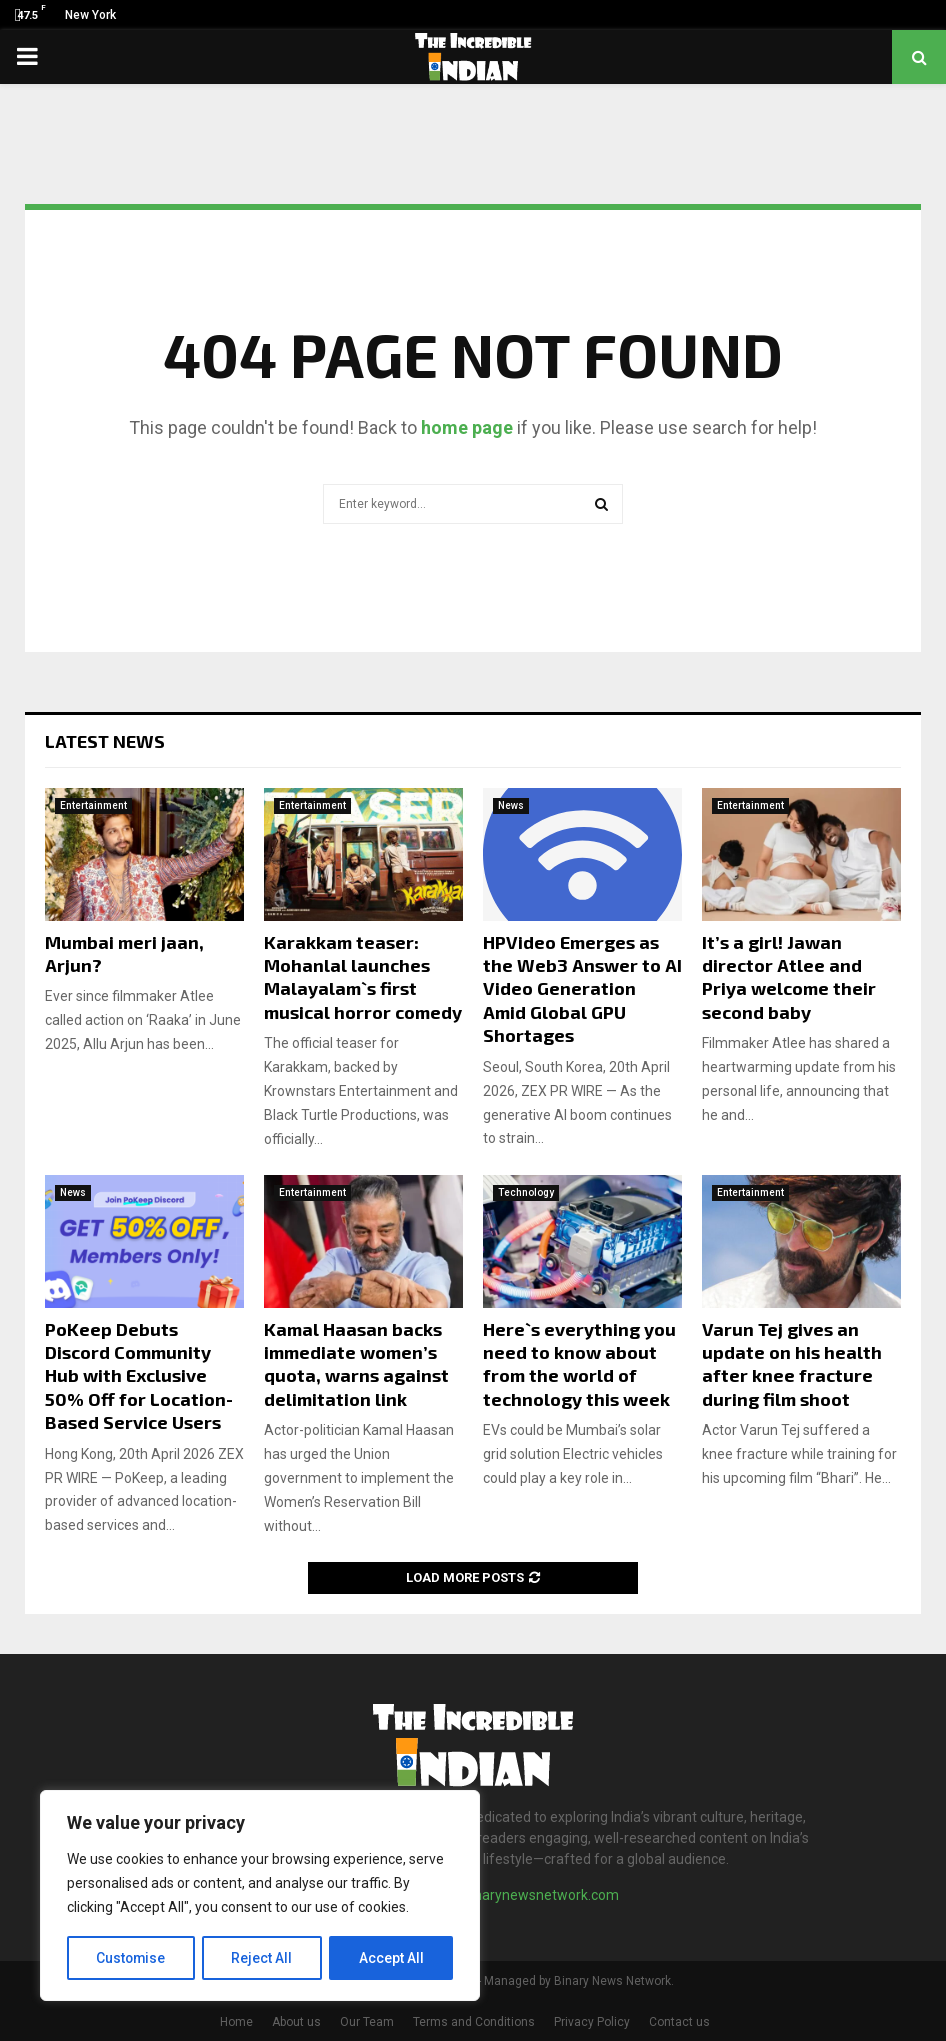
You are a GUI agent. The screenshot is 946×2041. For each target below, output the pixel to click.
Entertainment (93, 805)
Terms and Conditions (474, 2022)
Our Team (367, 2022)
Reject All (263, 1958)
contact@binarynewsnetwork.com (510, 1895)
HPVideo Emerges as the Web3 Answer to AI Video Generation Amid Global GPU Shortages (582, 989)
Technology (526, 1192)
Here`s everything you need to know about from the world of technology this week (579, 1364)
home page (467, 427)
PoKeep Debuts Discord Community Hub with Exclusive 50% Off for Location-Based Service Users (139, 1376)
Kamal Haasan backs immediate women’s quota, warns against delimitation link (356, 1364)
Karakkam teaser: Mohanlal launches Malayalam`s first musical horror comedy (363, 977)
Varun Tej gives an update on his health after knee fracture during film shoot (792, 1364)
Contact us (679, 2022)
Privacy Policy (592, 2022)
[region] (260, 1896)
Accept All (391, 1958)
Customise (131, 1958)
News (511, 805)
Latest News (105, 741)
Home (236, 2022)
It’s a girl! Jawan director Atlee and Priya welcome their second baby (789, 977)
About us (296, 2022)
